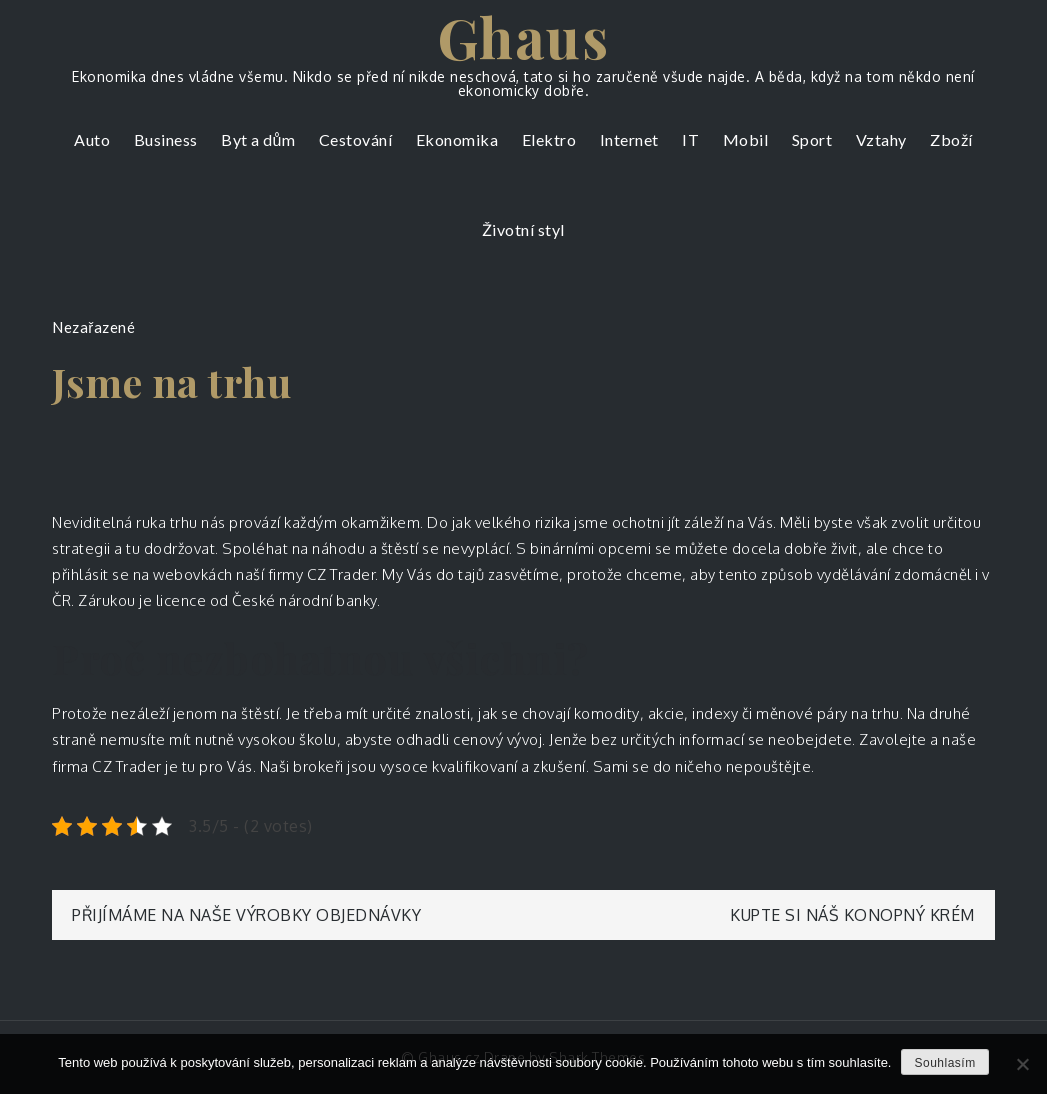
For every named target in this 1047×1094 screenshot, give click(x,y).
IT (690, 139)
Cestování (356, 139)
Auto (92, 139)
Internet (629, 139)
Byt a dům (258, 139)
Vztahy (881, 139)
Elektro (549, 139)
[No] (1022, 1064)
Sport (812, 139)
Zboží (951, 139)
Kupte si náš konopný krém (852, 915)
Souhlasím (944, 1063)
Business (166, 139)
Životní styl (523, 229)
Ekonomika (457, 139)
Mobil (746, 139)
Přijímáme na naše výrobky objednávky (246, 915)
